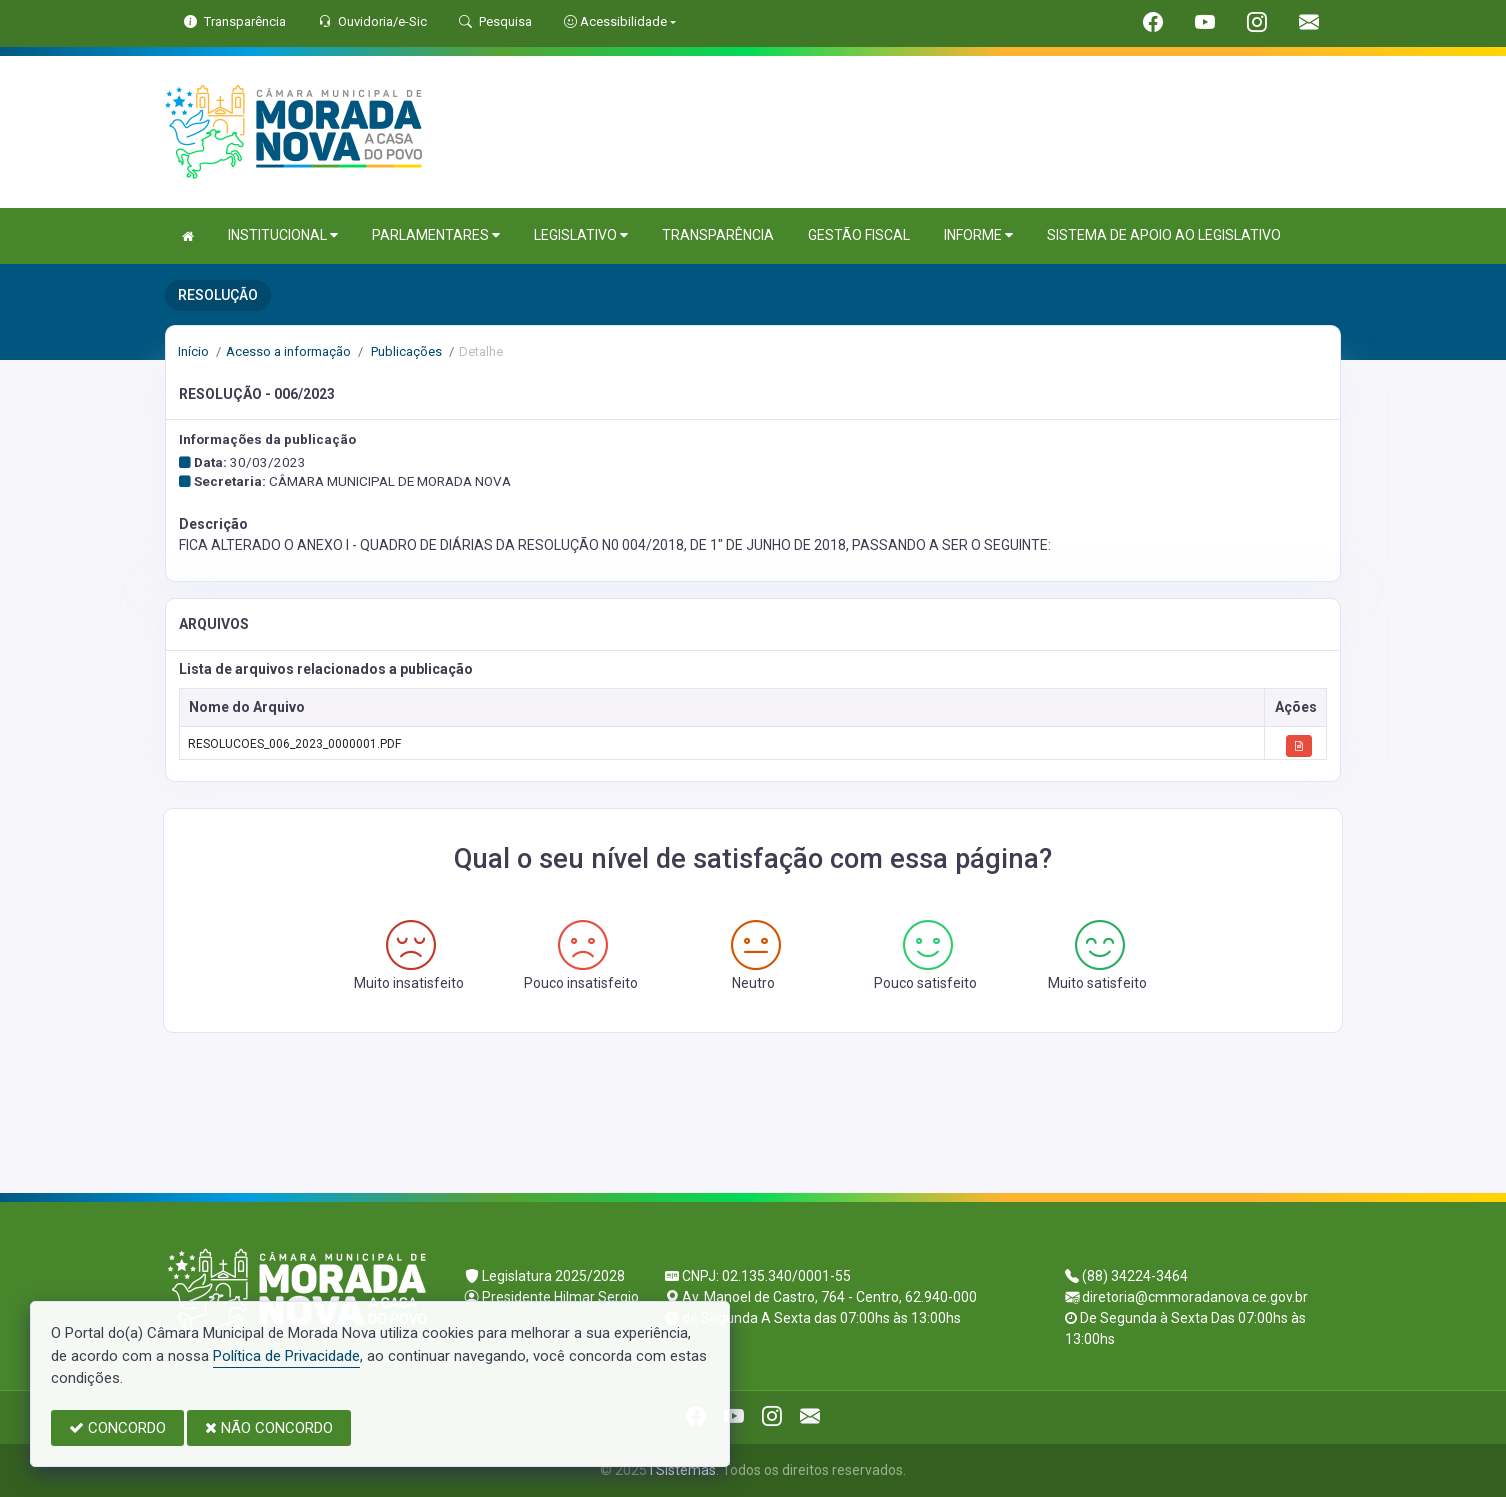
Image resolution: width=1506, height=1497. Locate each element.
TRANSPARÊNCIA (718, 235)
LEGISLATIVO (581, 235)
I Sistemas (683, 1470)
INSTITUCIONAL (283, 235)
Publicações (405, 351)
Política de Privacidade (286, 1356)
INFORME (978, 235)
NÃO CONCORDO (269, 1428)
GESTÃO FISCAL (859, 235)
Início (193, 351)
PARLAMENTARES (436, 235)
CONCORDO (117, 1428)
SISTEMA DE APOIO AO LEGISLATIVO (1164, 235)
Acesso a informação (288, 351)
